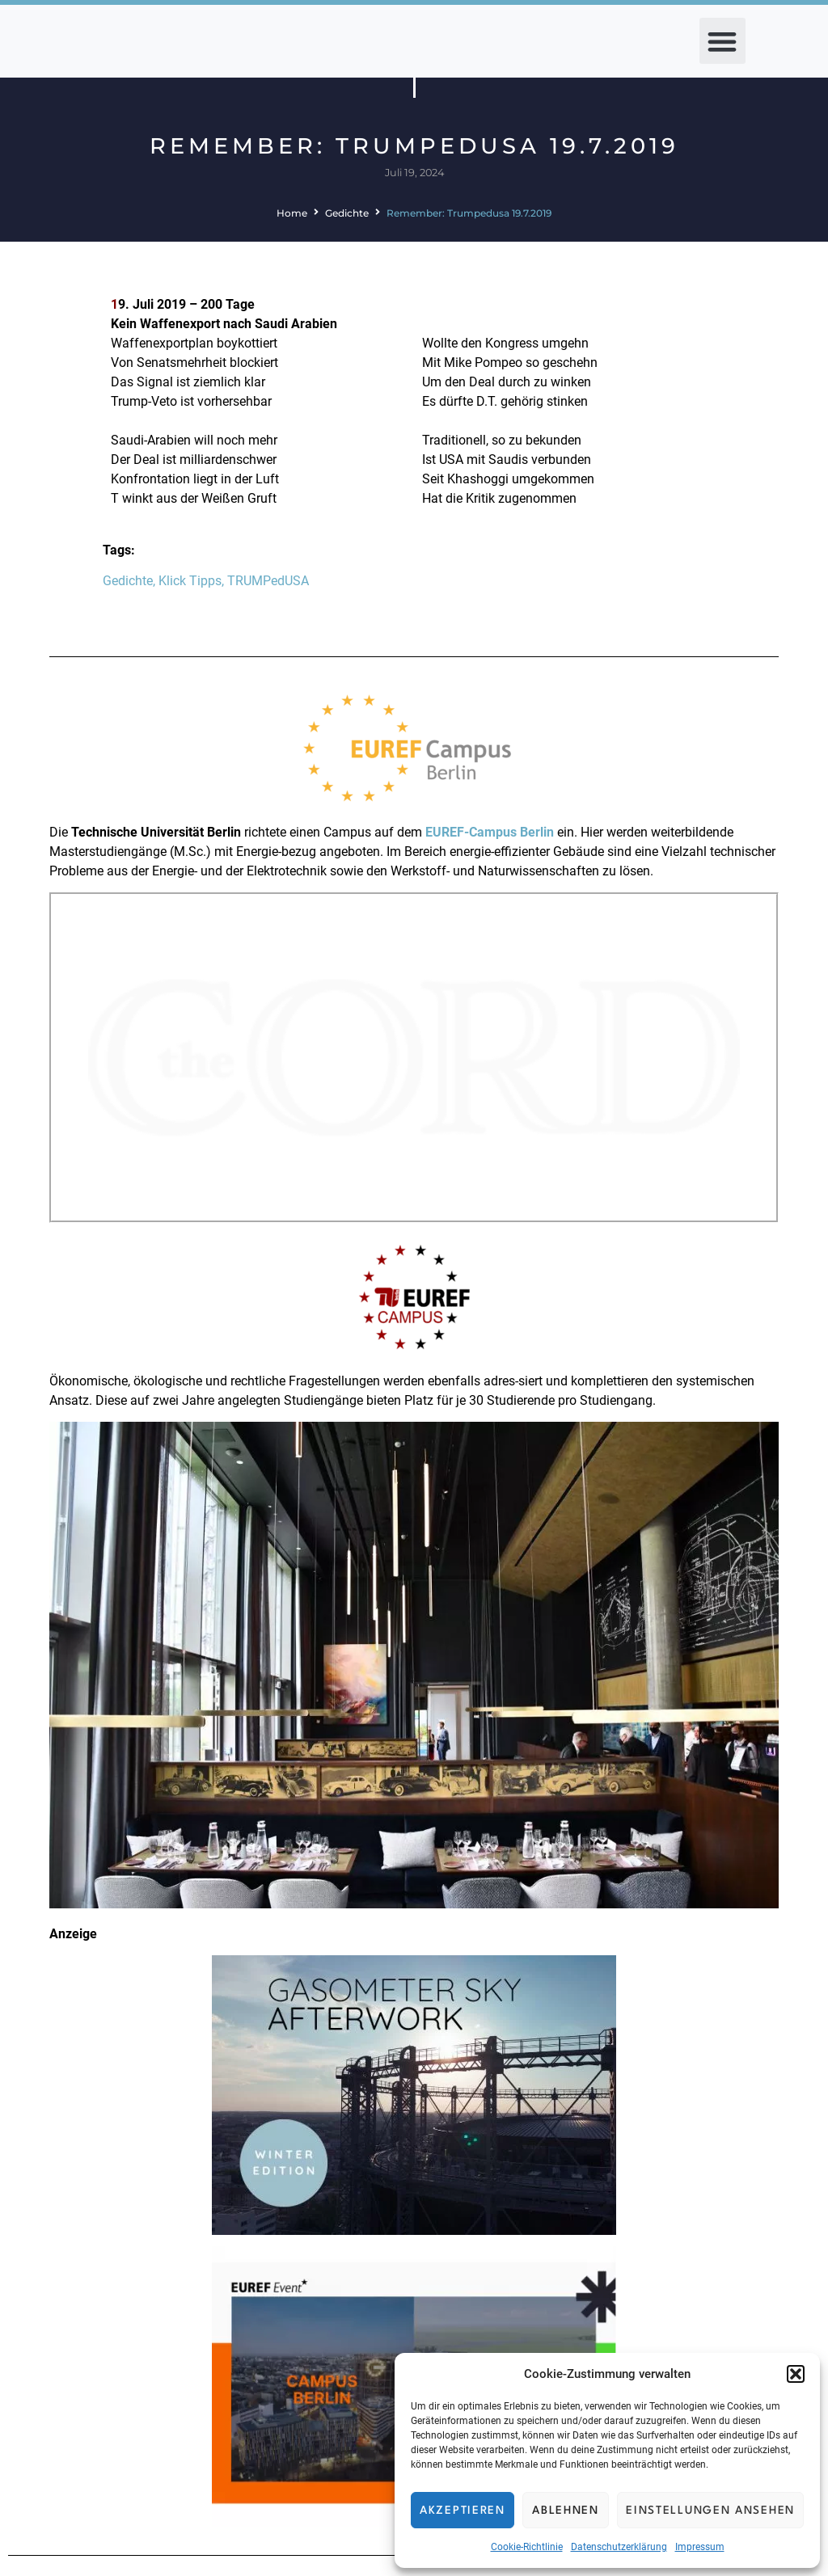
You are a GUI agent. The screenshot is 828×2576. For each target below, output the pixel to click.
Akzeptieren (462, 2510)
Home (292, 213)
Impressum (699, 2547)
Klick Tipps (190, 580)
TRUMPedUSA (268, 580)
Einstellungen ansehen (710, 2510)
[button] (796, 2374)
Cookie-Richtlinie (527, 2547)
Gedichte (347, 213)
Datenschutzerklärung (619, 2547)
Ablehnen (565, 2510)
